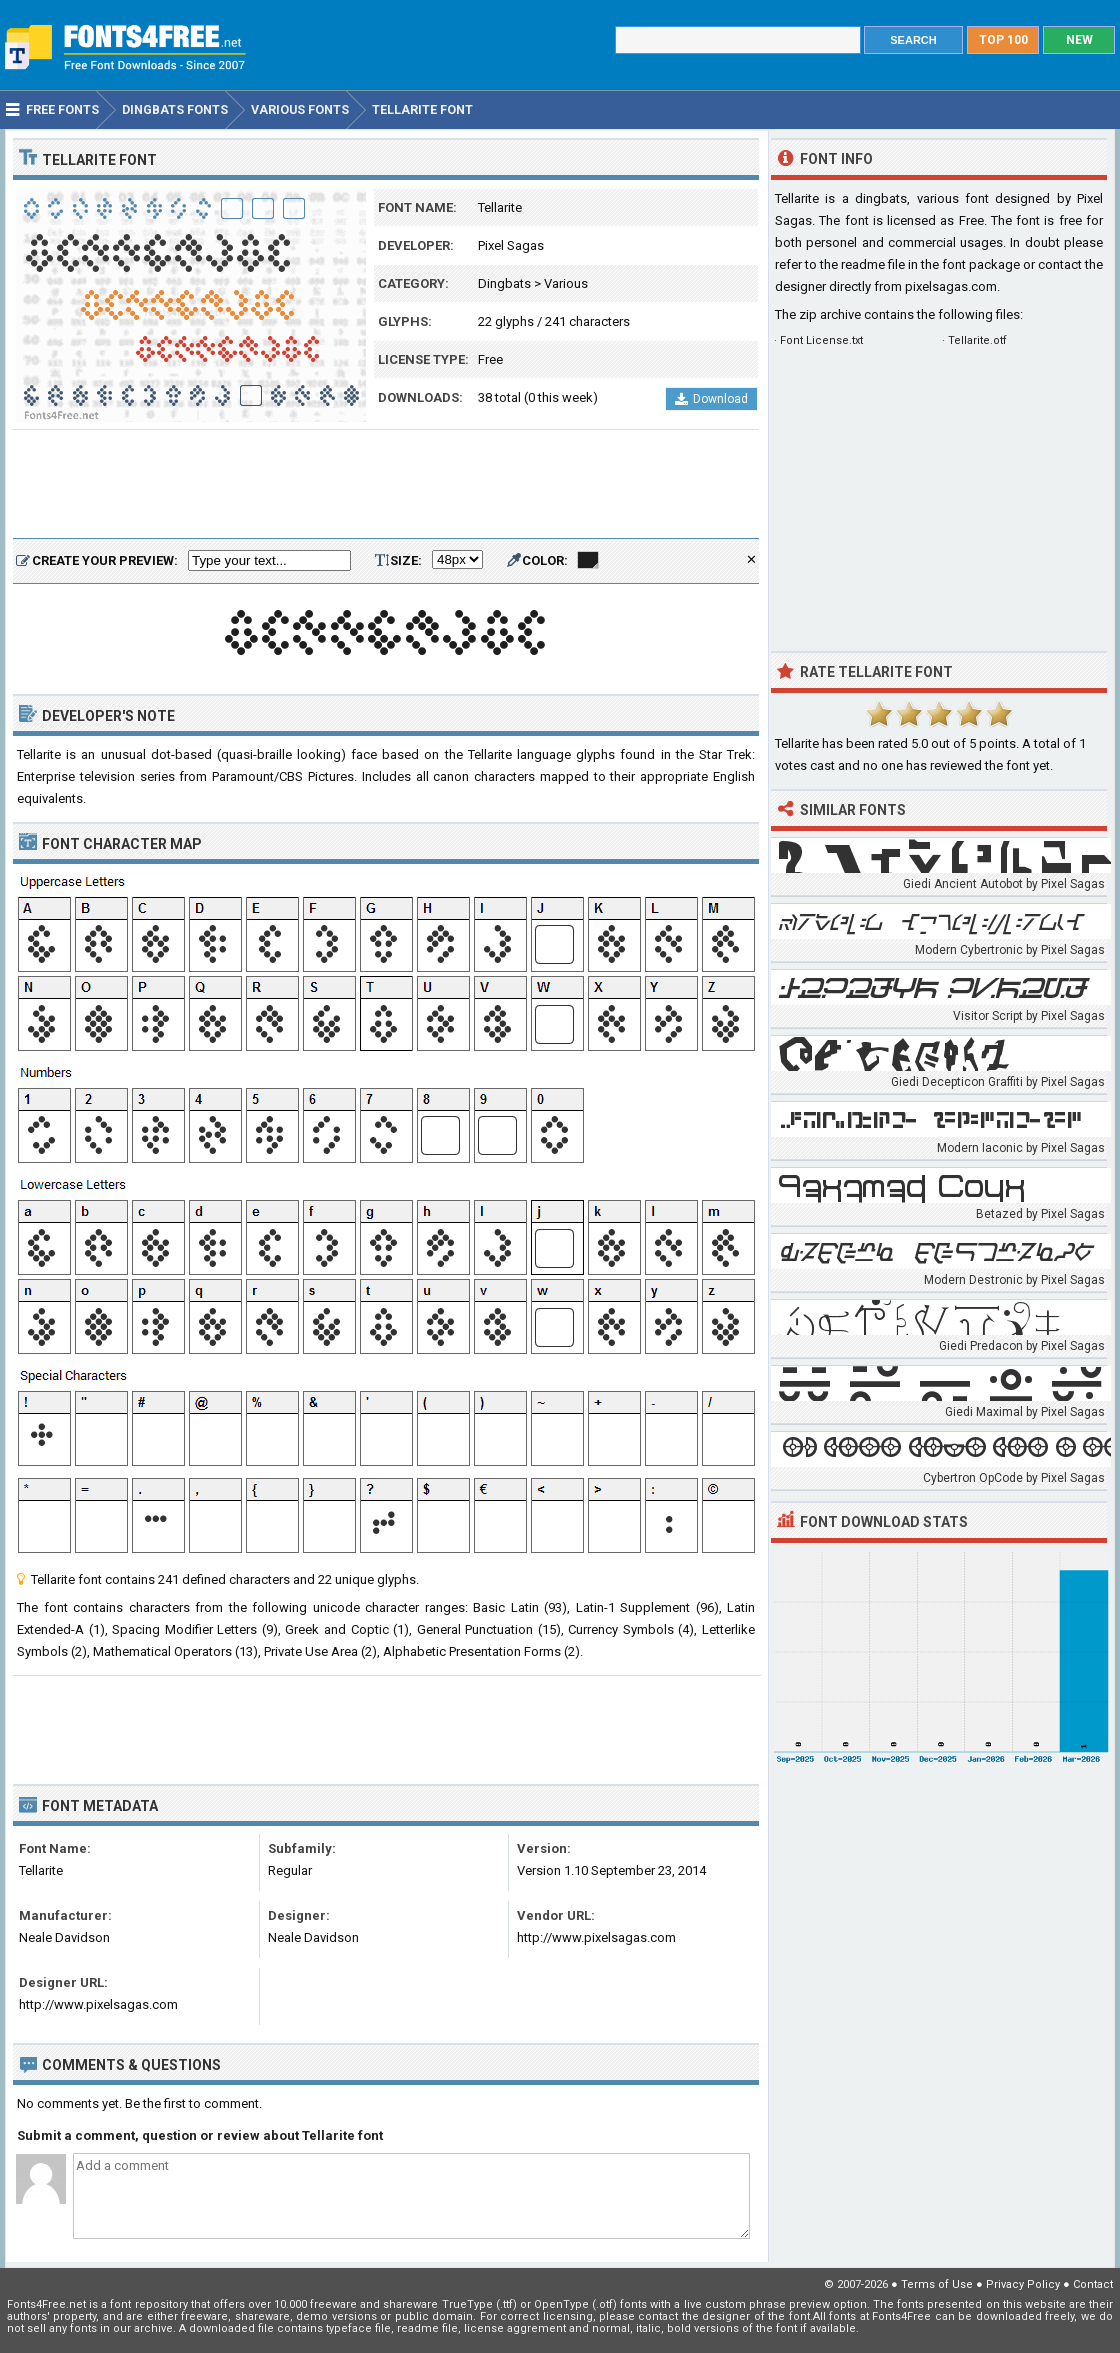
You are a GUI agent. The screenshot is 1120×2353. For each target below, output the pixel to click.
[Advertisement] (386, 485)
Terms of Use (937, 2284)
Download (711, 399)
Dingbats (504, 283)
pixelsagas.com (951, 286)
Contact (1093, 2284)
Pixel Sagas (511, 245)
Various (566, 283)
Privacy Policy (1023, 2284)
